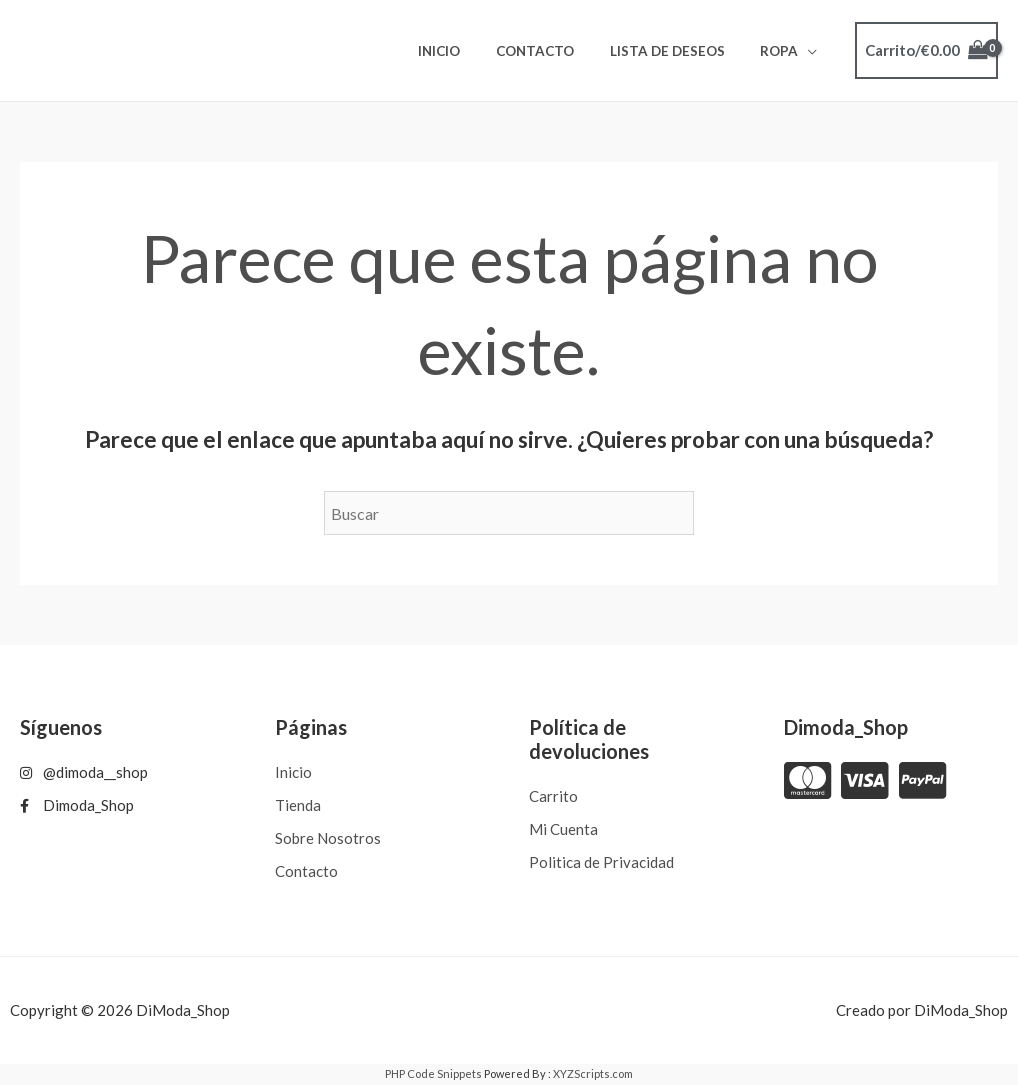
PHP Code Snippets (433, 1073)
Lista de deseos (680, 51)
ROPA (784, 51)
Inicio (470, 51)
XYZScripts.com (593, 1073)
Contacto (557, 51)
